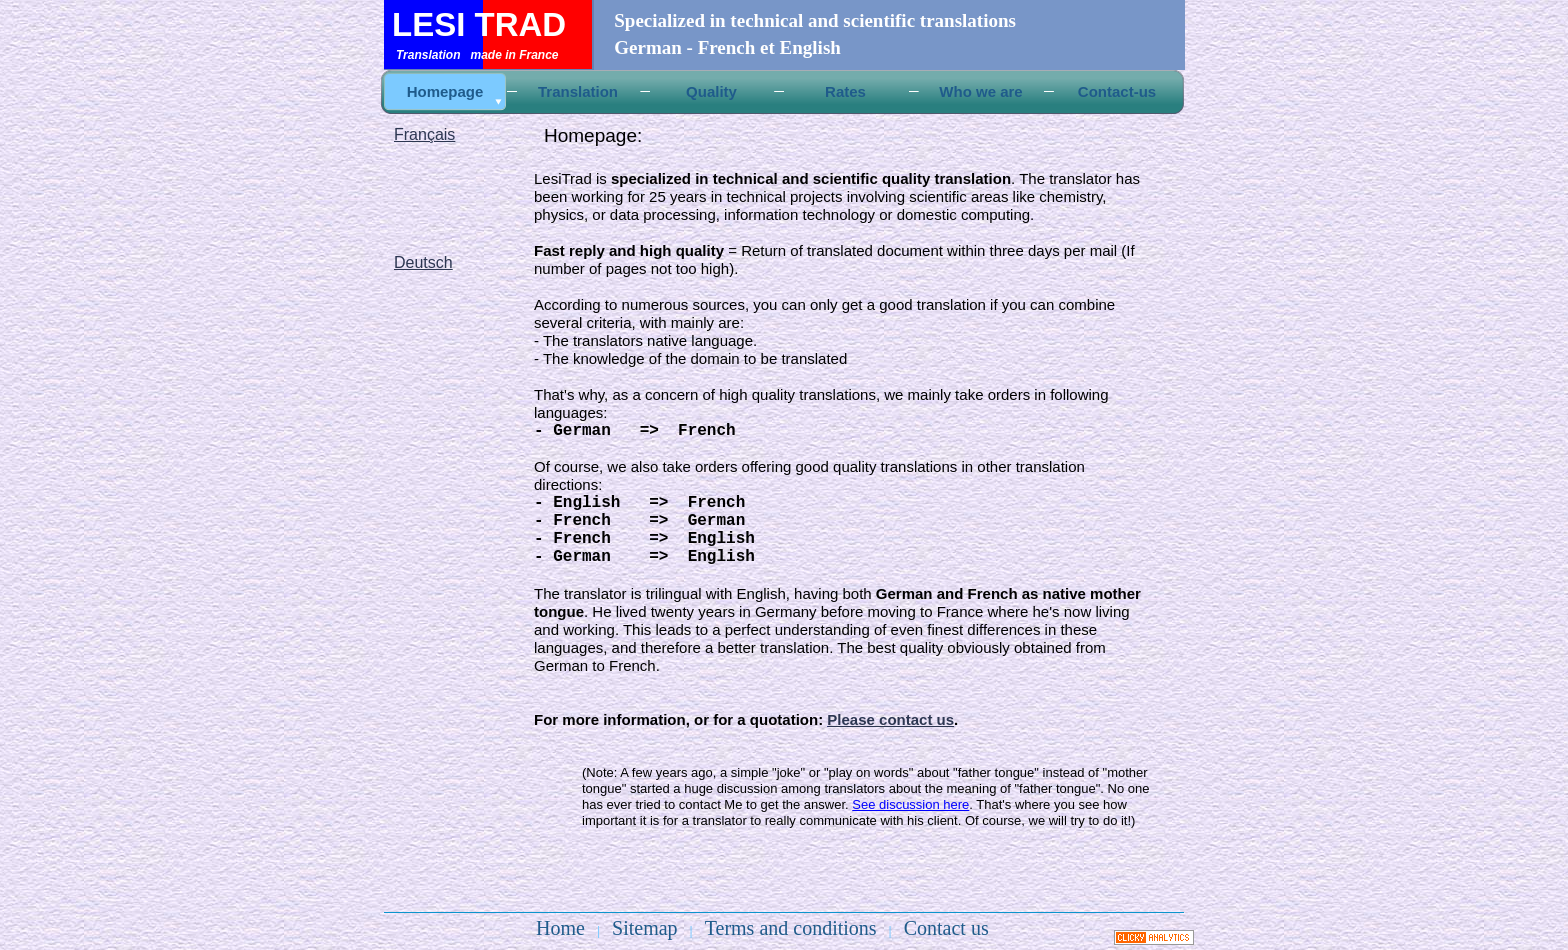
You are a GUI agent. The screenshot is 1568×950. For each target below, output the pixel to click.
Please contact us (890, 719)
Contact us (946, 928)
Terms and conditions (791, 928)
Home (560, 928)
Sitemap (645, 928)
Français (424, 134)
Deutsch (423, 262)
